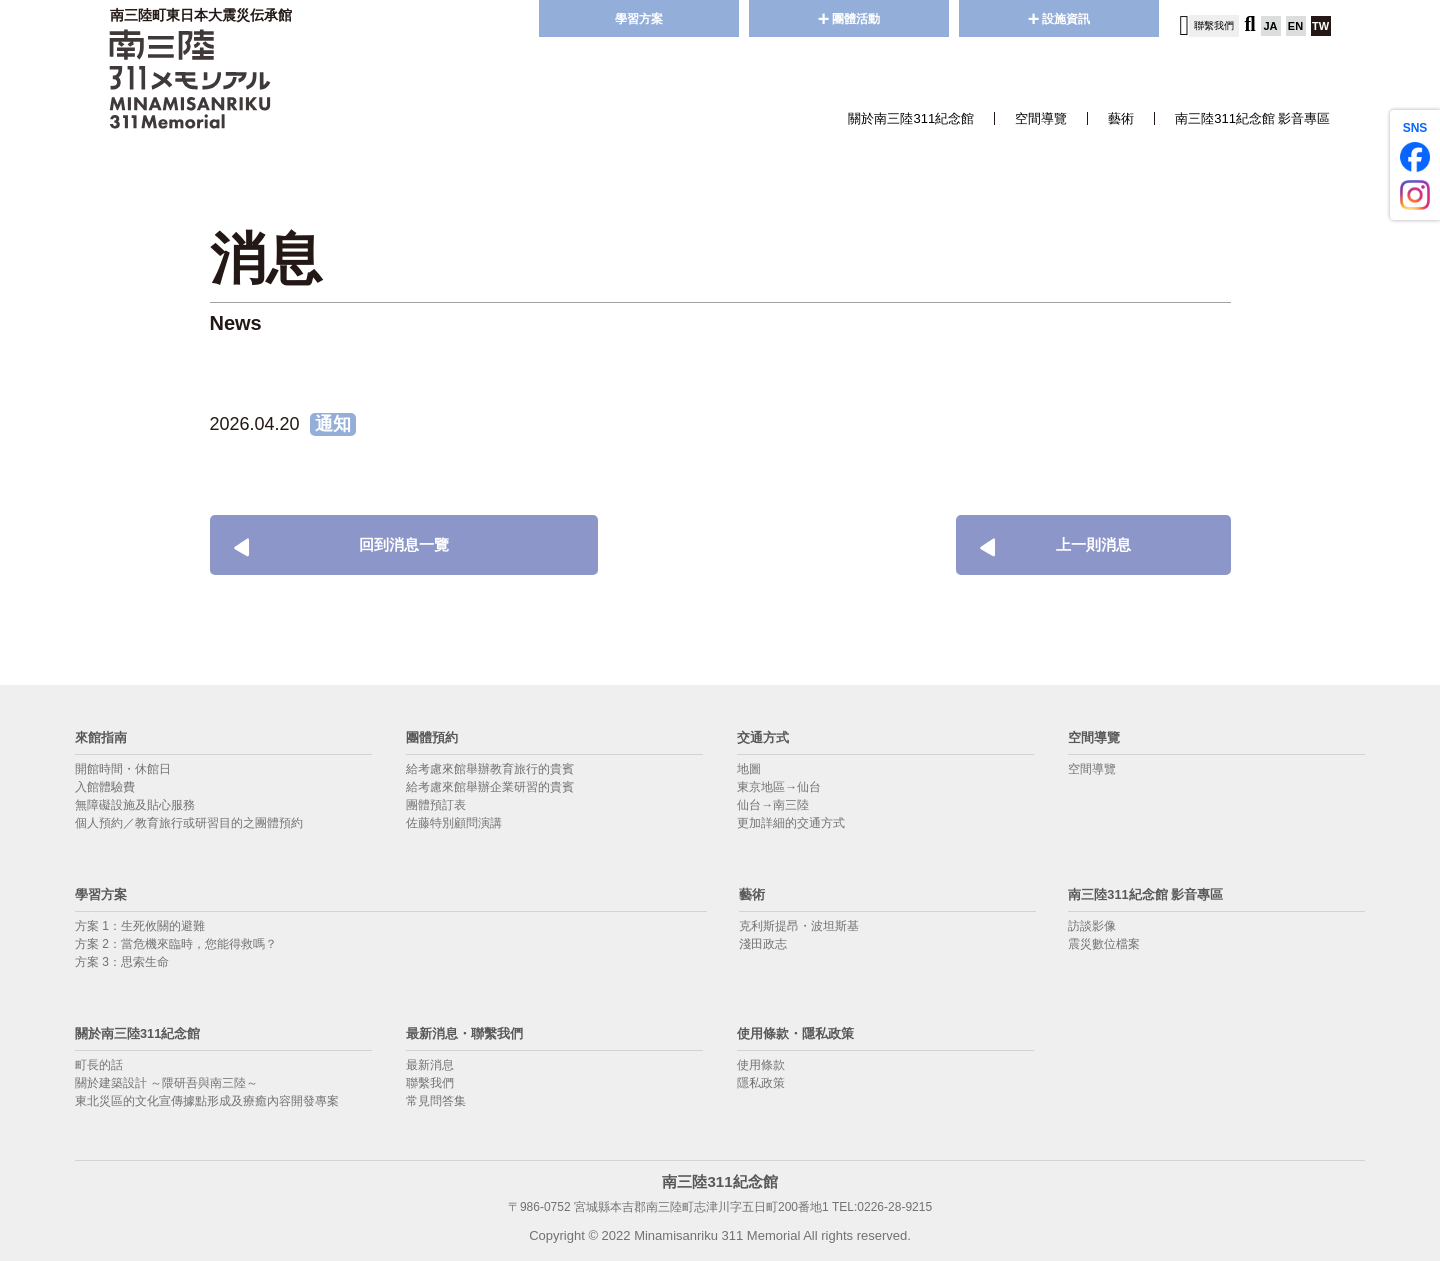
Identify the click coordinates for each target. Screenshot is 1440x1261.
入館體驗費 (105, 787)
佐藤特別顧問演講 (454, 823)
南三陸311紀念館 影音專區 (1252, 118)
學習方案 (639, 19)
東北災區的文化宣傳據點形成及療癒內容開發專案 (207, 1101)
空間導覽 (1041, 118)
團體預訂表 (436, 805)
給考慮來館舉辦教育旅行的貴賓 (490, 769)
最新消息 (430, 1065)
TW (1320, 26)
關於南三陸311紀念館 (911, 118)
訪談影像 (1092, 926)
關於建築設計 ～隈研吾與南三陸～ (166, 1083)
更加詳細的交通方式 (791, 823)
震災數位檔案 (1104, 944)
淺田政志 (763, 944)
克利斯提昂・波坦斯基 (799, 926)
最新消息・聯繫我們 (473, 1032)
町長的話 (99, 1065)
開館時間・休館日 (123, 769)
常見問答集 (436, 1101)
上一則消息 (1062, 544)
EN (1295, 26)
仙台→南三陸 (773, 805)
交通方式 (767, 736)
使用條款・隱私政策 (804, 1032)
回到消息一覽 (321, 544)
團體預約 (436, 736)
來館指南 (105, 736)
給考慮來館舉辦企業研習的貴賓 (490, 787)
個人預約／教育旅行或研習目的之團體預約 (189, 823)
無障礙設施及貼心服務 (135, 805)
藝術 (1121, 118)
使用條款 (761, 1065)
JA (1270, 26)
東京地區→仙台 (779, 787)
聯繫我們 (430, 1083)
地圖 (749, 769)
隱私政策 (761, 1083)
